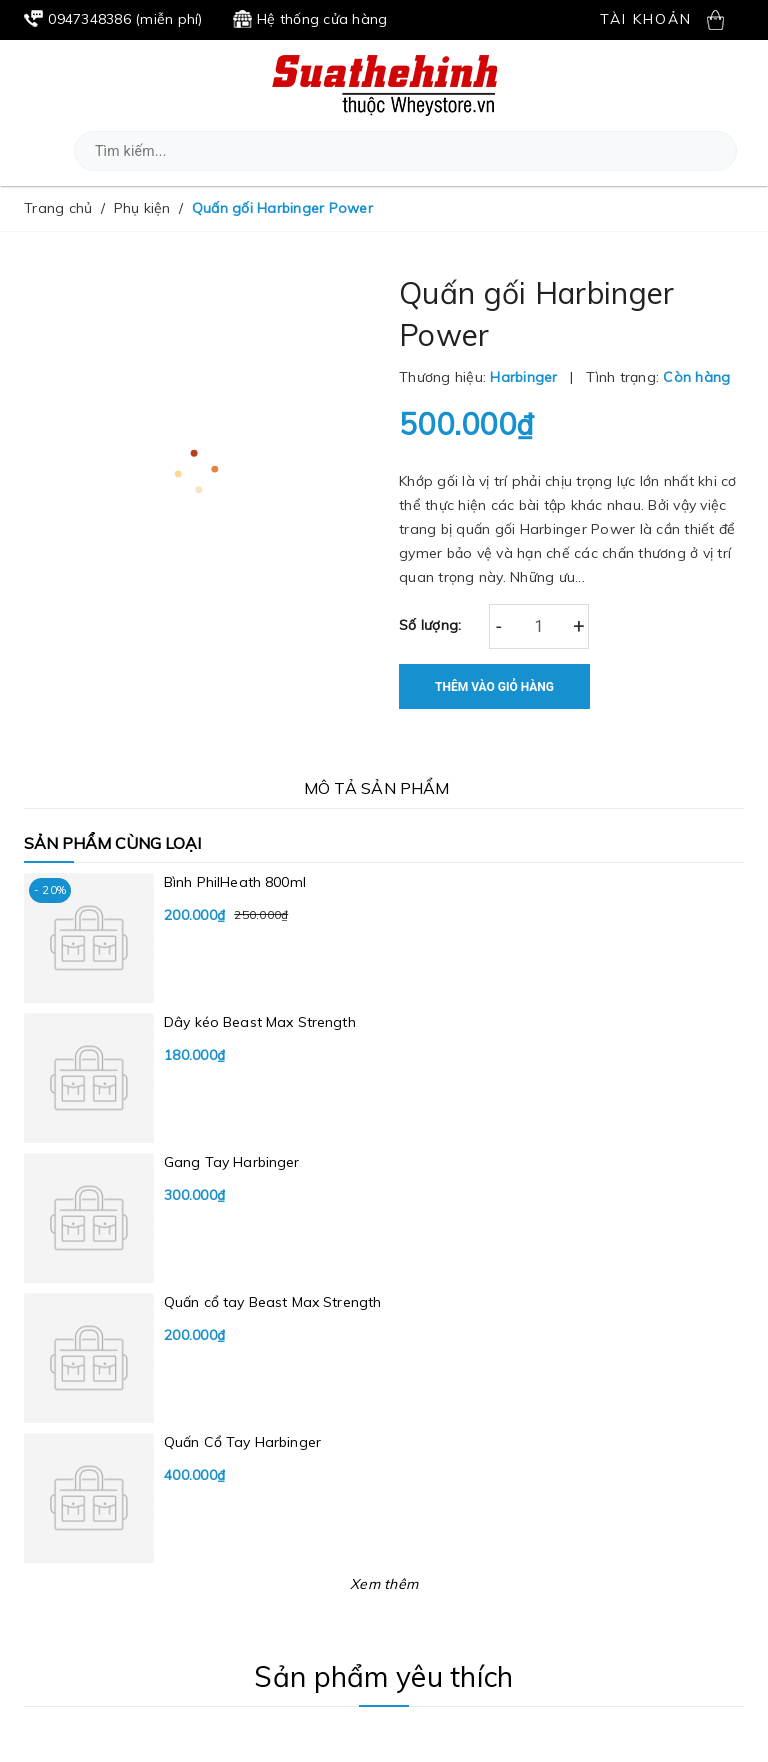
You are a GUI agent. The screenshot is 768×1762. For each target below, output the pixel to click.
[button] (716, 151)
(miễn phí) (113, 19)
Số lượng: (430, 625)
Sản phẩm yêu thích (383, 1676)
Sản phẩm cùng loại (112, 843)
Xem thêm (384, 1584)
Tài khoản (646, 19)
